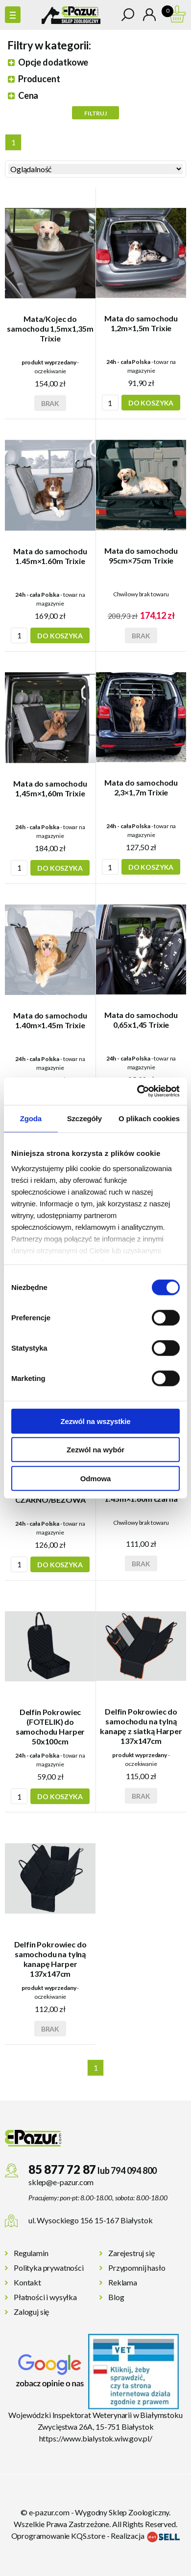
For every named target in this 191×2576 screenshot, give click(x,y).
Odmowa (95, 1478)
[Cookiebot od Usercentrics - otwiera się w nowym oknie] (137, 1091)
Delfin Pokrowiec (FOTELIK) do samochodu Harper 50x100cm (50, 1726)
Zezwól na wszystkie (95, 1421)
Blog (116, 2297)
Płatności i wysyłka (45, 2297)
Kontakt (27, 2282)
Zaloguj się (31, 2311)
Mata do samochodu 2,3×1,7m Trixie (141, 787)
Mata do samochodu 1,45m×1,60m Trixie (50, 788)
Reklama (122, 2282)
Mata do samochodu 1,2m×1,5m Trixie (141, 323)
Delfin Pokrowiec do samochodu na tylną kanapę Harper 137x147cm (50, 1959)
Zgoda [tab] (31, 1118)
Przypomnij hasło (136, 2267)
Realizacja (145, 2535)
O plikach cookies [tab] (149, 1118)
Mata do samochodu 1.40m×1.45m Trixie (50, 1020)
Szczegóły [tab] (84, 1118)
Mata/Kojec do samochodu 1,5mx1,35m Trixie (50, 328)
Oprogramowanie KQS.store (58, 2535)
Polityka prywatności (49, 2267)
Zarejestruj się (131, 2253)
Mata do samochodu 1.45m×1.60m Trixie (50, 555)
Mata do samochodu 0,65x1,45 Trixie (141, 1019)
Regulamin (31, 2253)
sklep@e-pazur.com (61, 2182)
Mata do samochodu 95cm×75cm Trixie (141, 555)
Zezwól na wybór (95, 1450)
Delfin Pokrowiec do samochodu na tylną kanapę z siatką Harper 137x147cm (141, 1726)
